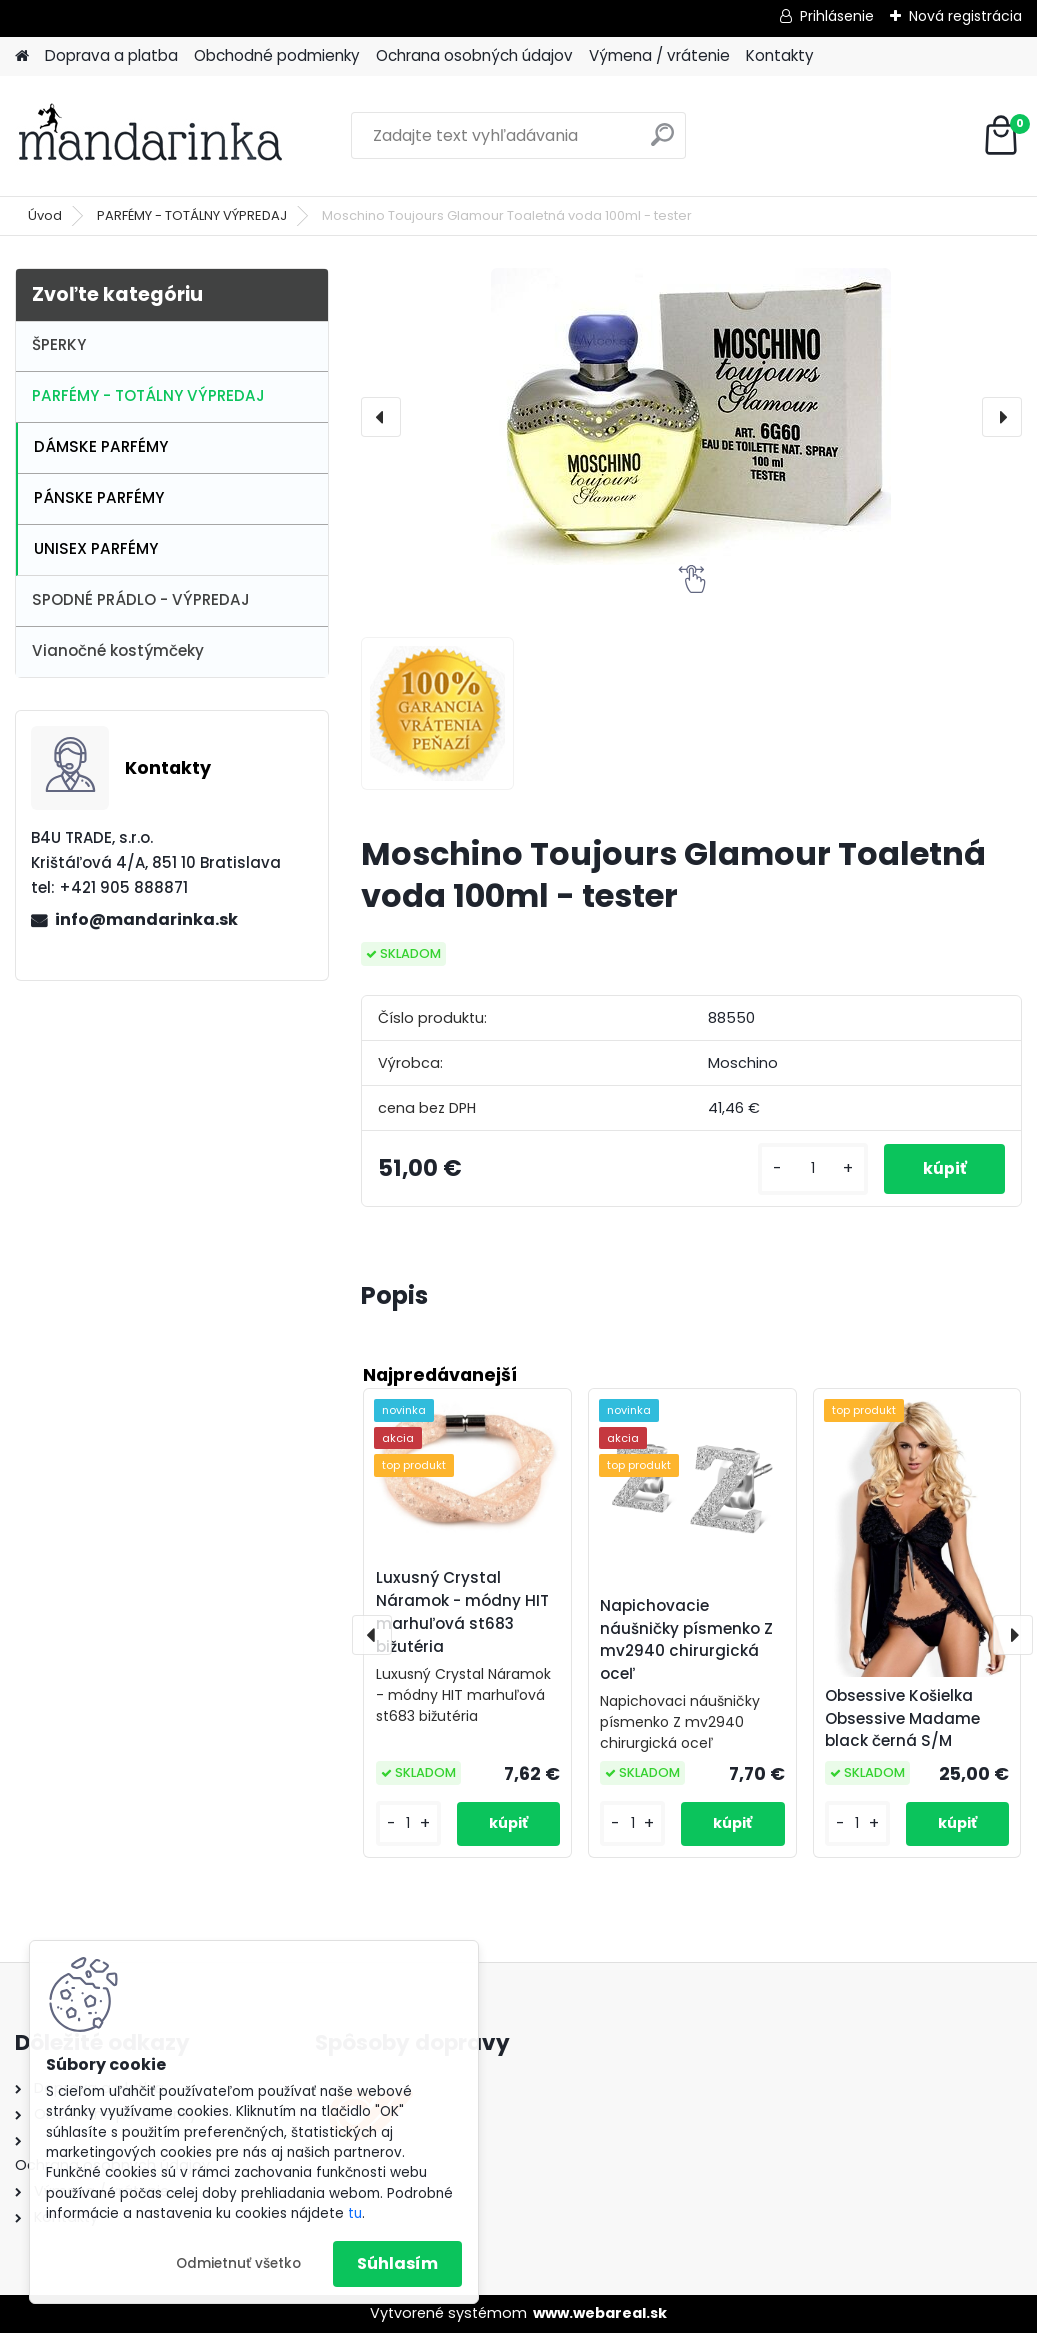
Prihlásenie (837, 16)
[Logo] (152, 136)
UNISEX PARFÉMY (96, 548)
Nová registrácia (965, 16)
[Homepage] (22, 56)
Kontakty (780, 55)
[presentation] (381, 417)
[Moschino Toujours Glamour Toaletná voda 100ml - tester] (691, 416)
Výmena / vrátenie (659, 55)
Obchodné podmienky (277, 55)
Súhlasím (397, 2263)
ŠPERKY (59, 344)
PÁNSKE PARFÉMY (99, 497)
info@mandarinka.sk (146, 919)
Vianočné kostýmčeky (118, 650)
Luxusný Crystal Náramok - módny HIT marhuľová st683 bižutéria (462, 1611)
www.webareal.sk (600, 2313)
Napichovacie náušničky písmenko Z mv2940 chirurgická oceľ (686, 1639)
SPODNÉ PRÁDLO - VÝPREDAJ (141, 599)
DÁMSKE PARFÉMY (101, 446)
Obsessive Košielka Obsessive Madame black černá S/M (902, 1718)
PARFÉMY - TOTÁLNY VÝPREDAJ (192, 215)
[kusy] (810, 1168)
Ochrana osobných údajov (474, 55)
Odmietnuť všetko (238, 2263)
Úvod (45, 215)
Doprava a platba (111, 55)
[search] (662, 142)
